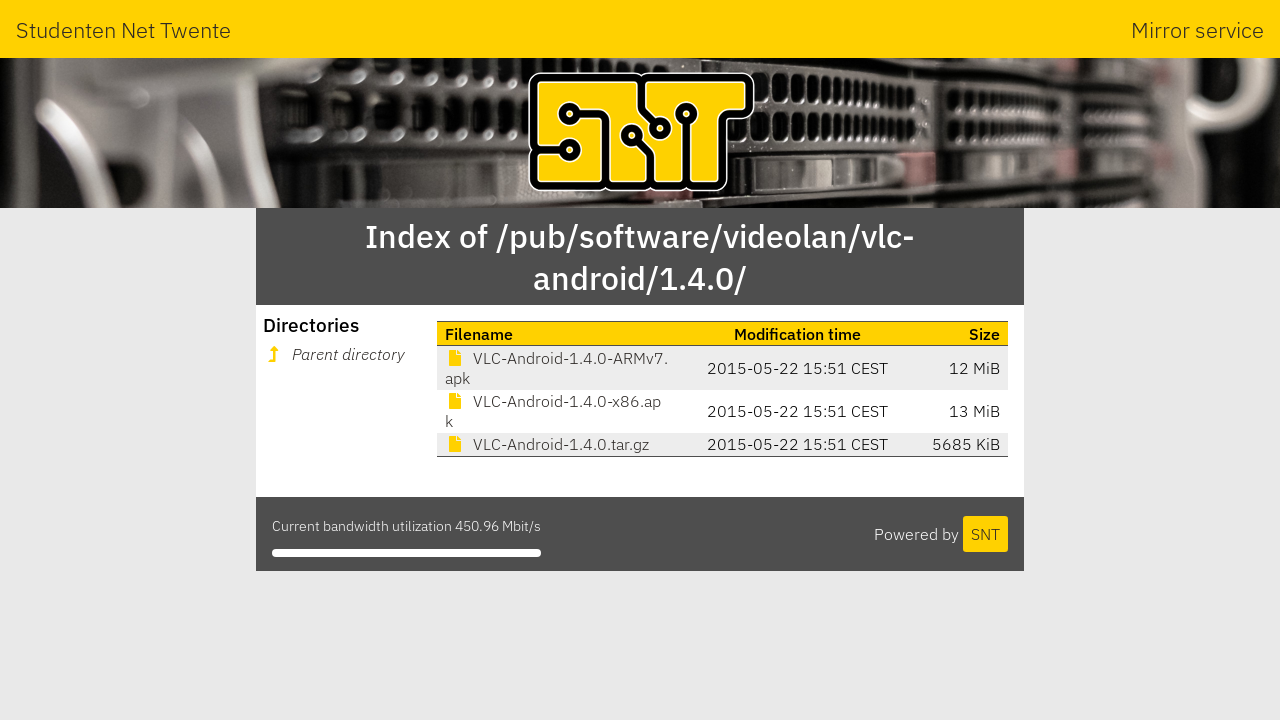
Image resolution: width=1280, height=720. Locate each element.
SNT (985, 534)
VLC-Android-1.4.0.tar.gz (547, 444)
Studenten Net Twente (123, 29)
